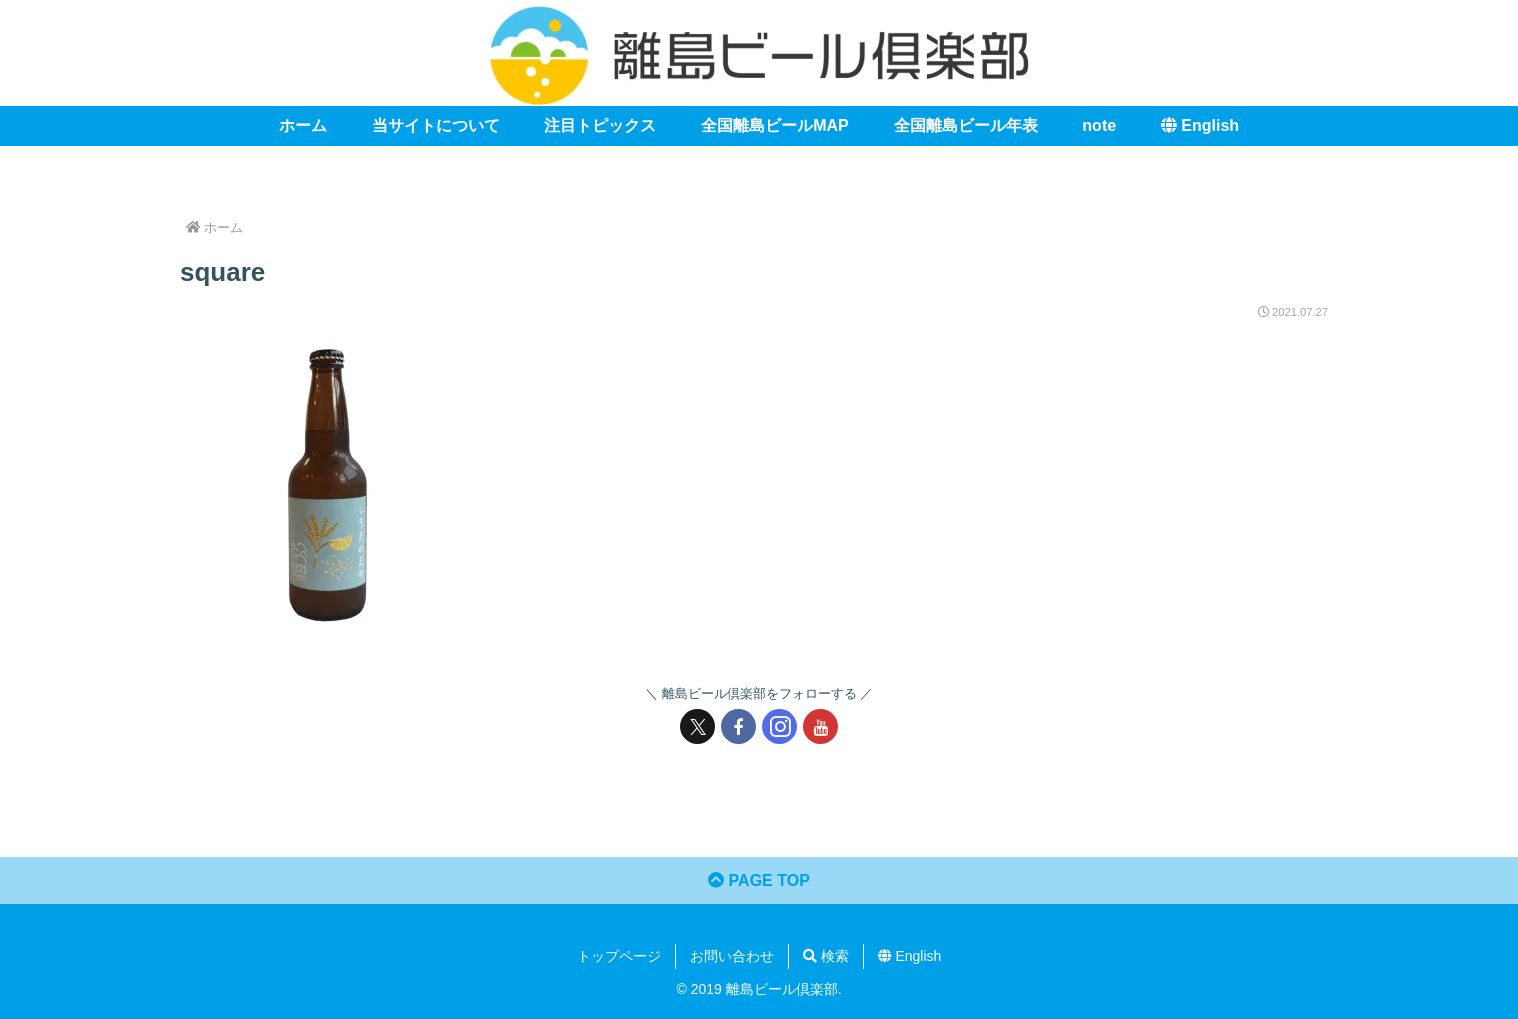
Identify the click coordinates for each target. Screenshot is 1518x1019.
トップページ (619, 956)
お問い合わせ (732, 956)
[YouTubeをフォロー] (820, 726)
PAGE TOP (759, 880)
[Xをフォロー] (697, 726)
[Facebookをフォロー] (738, 726)
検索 (826, 956)
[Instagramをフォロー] (779, 726)
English (910, 956)
